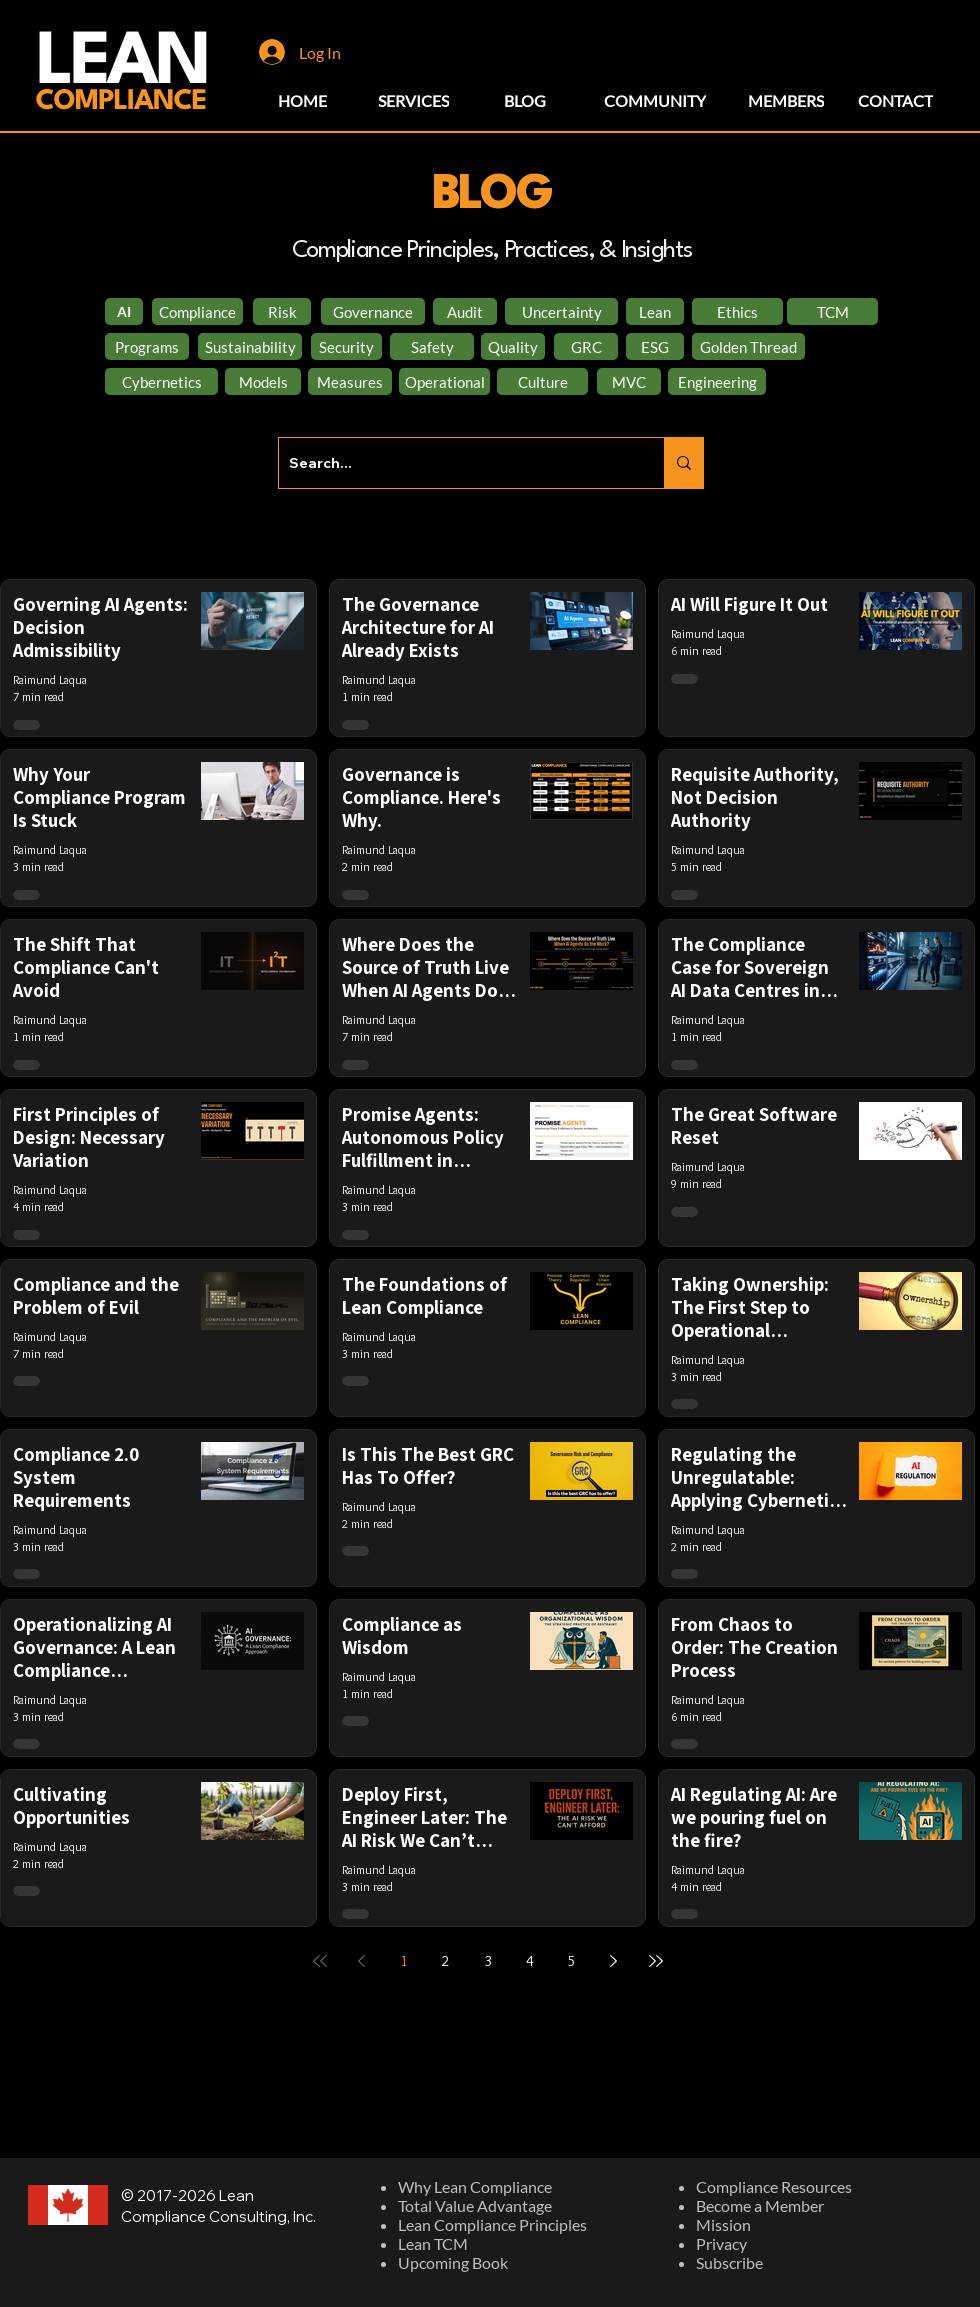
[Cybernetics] (161, 381)
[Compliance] (197, 311)
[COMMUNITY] (655, 100)
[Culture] (542, 381)
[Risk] (282, 311)
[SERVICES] (413, 100)
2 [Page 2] (446, 1961)
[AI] (124, 311)
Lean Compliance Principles (492, 2224)
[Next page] (614, 1961)
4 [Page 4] (530, 1961)
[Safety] (432, 346)
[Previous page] (362, 1961)
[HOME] (302, 100)
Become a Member (760, 2205)
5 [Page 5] (572, 1961)
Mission (723, 2224)
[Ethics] (737, 311)
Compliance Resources (774, 2186)
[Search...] (455, 463)
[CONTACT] (895, 100)
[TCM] (832, 311)
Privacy (721, 2243)
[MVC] (629, 381)
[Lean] (655, 311)
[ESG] (655, 346)
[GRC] (586, 346)
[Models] (263, 381)
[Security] (346, 346)
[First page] (320, 1961)
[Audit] (465, 311)
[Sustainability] (250, 346)
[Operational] (444, 381)
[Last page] (656, 1961)
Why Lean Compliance (475, 2186)
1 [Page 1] (404, 1961)
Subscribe (729, 2262)
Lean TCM (433, 2243)
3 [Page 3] (488, 1961)
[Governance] (373, 311)
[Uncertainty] (561, 311)
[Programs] (147, 346)
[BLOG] (524, 100)
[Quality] (513, 346)
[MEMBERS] (785, 100)
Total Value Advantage (475, 2205)
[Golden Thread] (748, 346)
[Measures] (350, 381)
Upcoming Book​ (453, 2262)
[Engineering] (717, 381)
